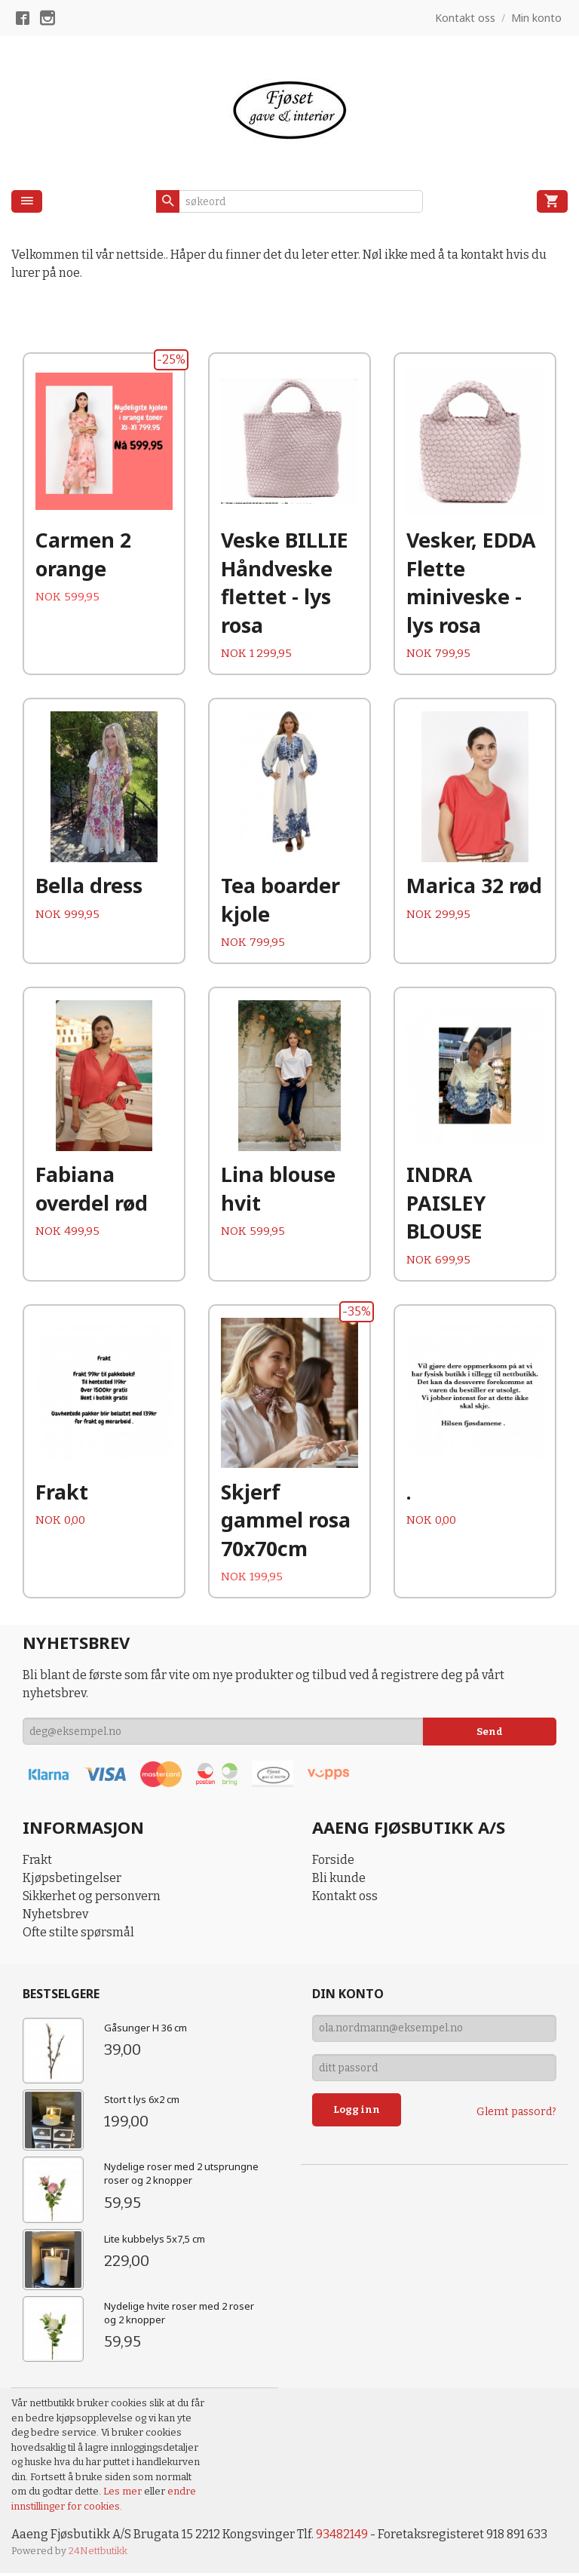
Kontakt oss (345, 1899)
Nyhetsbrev (55, 1917)
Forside (333, 1863)
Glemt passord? (516, 2115)
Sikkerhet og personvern (92, 1899)
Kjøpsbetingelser (72, 1881)
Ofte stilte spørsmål (78, 1935)
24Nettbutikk (98, 2553)
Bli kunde (339, 1881)
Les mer (123, 2494)
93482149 (343, 2537)
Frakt (37, 1863)
